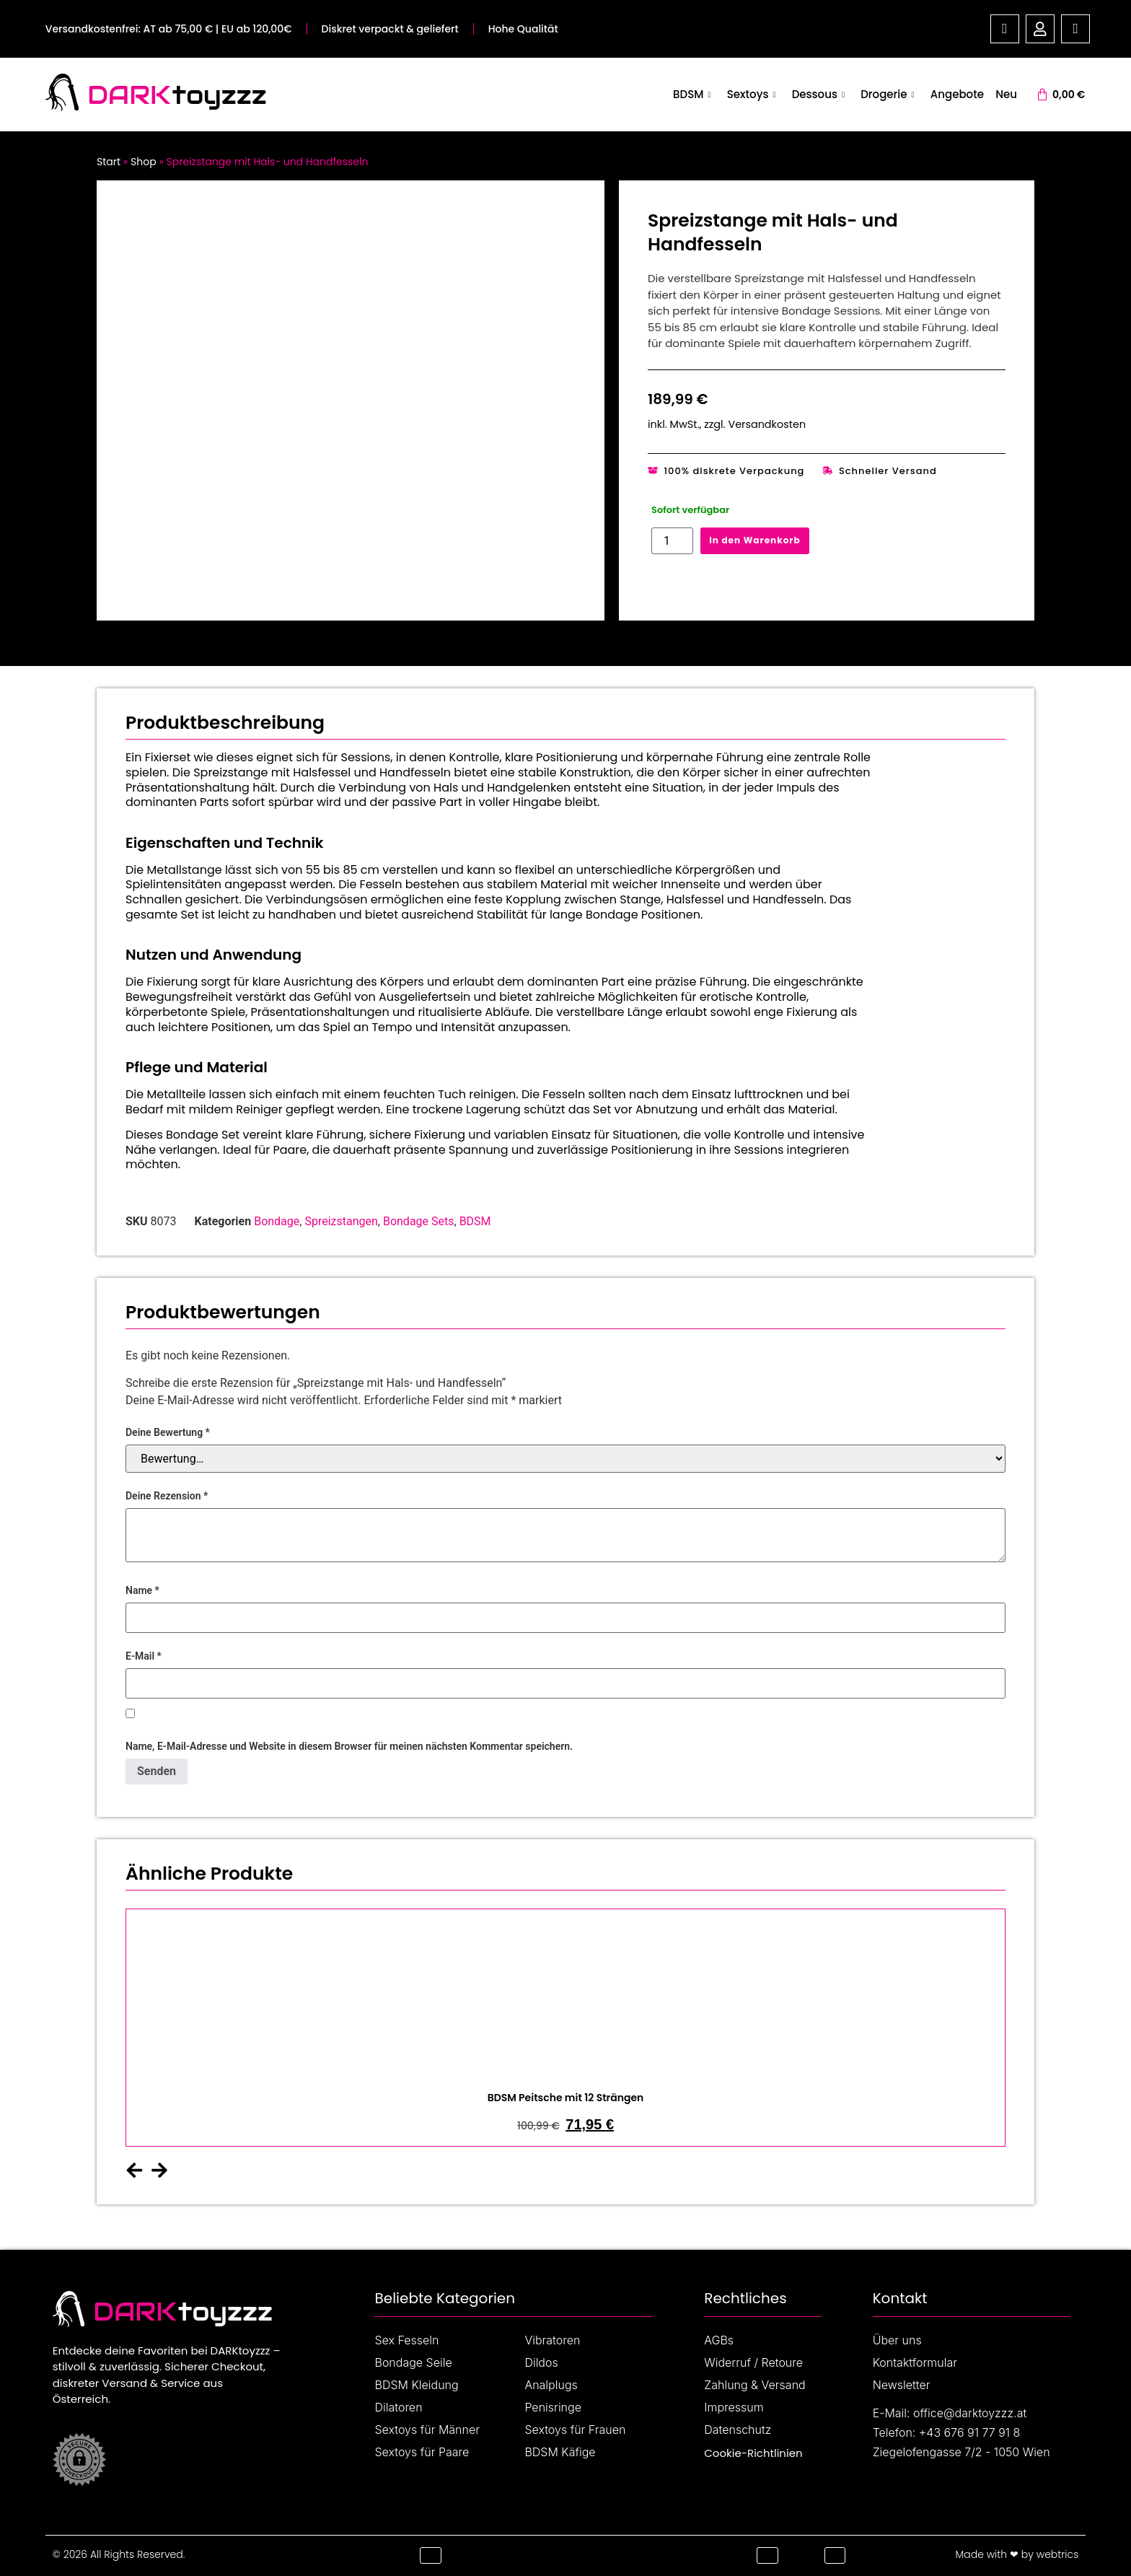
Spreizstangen (340, 1221)
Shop (144, 161)
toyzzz (219, 95)
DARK (128, 95)
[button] (135, 2170)
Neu (1006, 94)
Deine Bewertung (168, 1432)
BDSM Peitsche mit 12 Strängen (566, 2097)
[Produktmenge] (672, 540)
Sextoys (755, 94)
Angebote (958, 94)
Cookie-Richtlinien (753, 2453)
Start (108, 161)
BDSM (696, 94)
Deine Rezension (167, 1496)
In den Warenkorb (754, 540)
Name (142, 1590)
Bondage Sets (418, 1221)
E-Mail (144, 1656)
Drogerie (889, 94)
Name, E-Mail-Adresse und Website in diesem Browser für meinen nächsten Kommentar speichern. (349, 1746)
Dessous (820, 94)
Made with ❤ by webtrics (1016, 2554)
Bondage (276, 1221)
